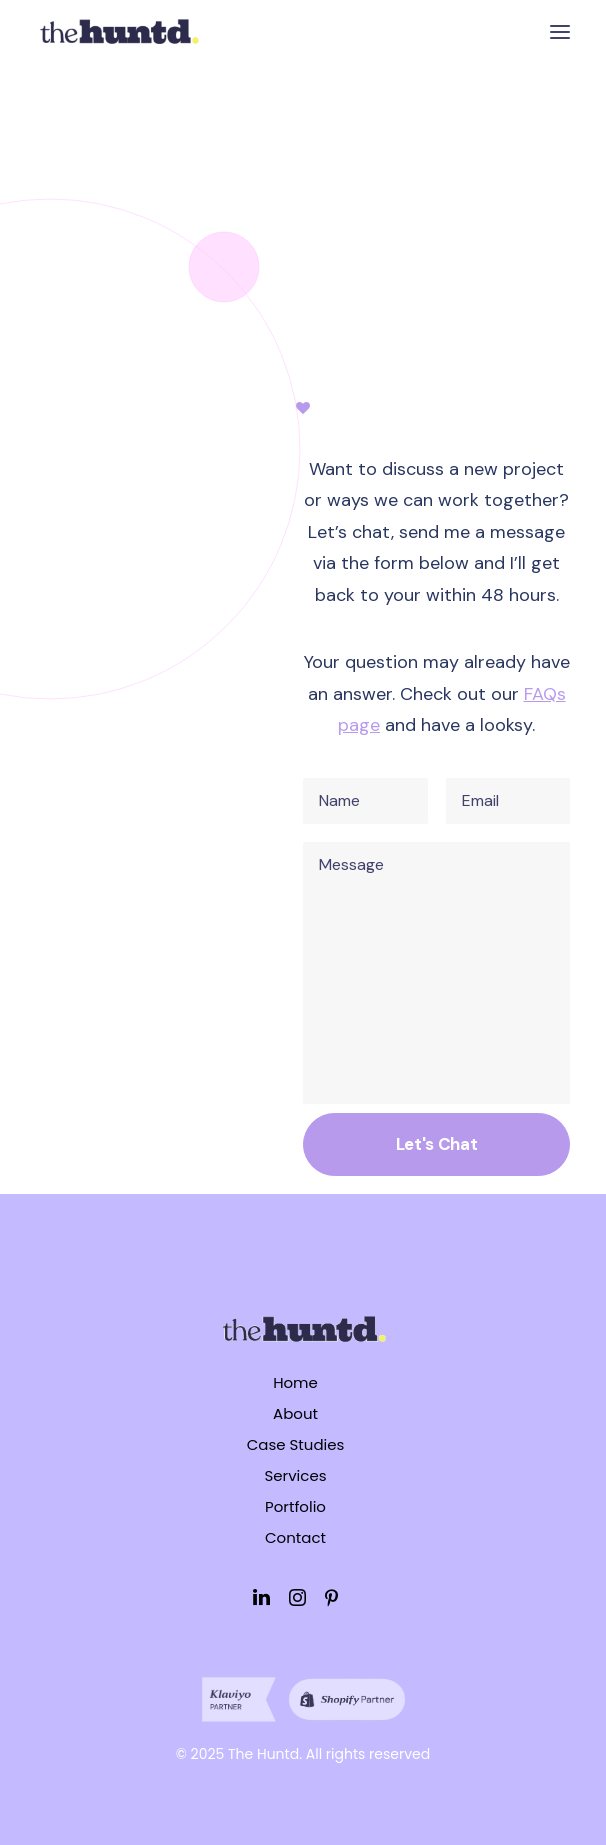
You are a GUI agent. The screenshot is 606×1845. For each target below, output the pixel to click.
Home (295, 1382)
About (295, 1413)
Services (295, 1475)
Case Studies (296, 1444)
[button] (560, 32)
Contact (295, 1537)
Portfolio (295, 1506)
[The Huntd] (118, 32)
